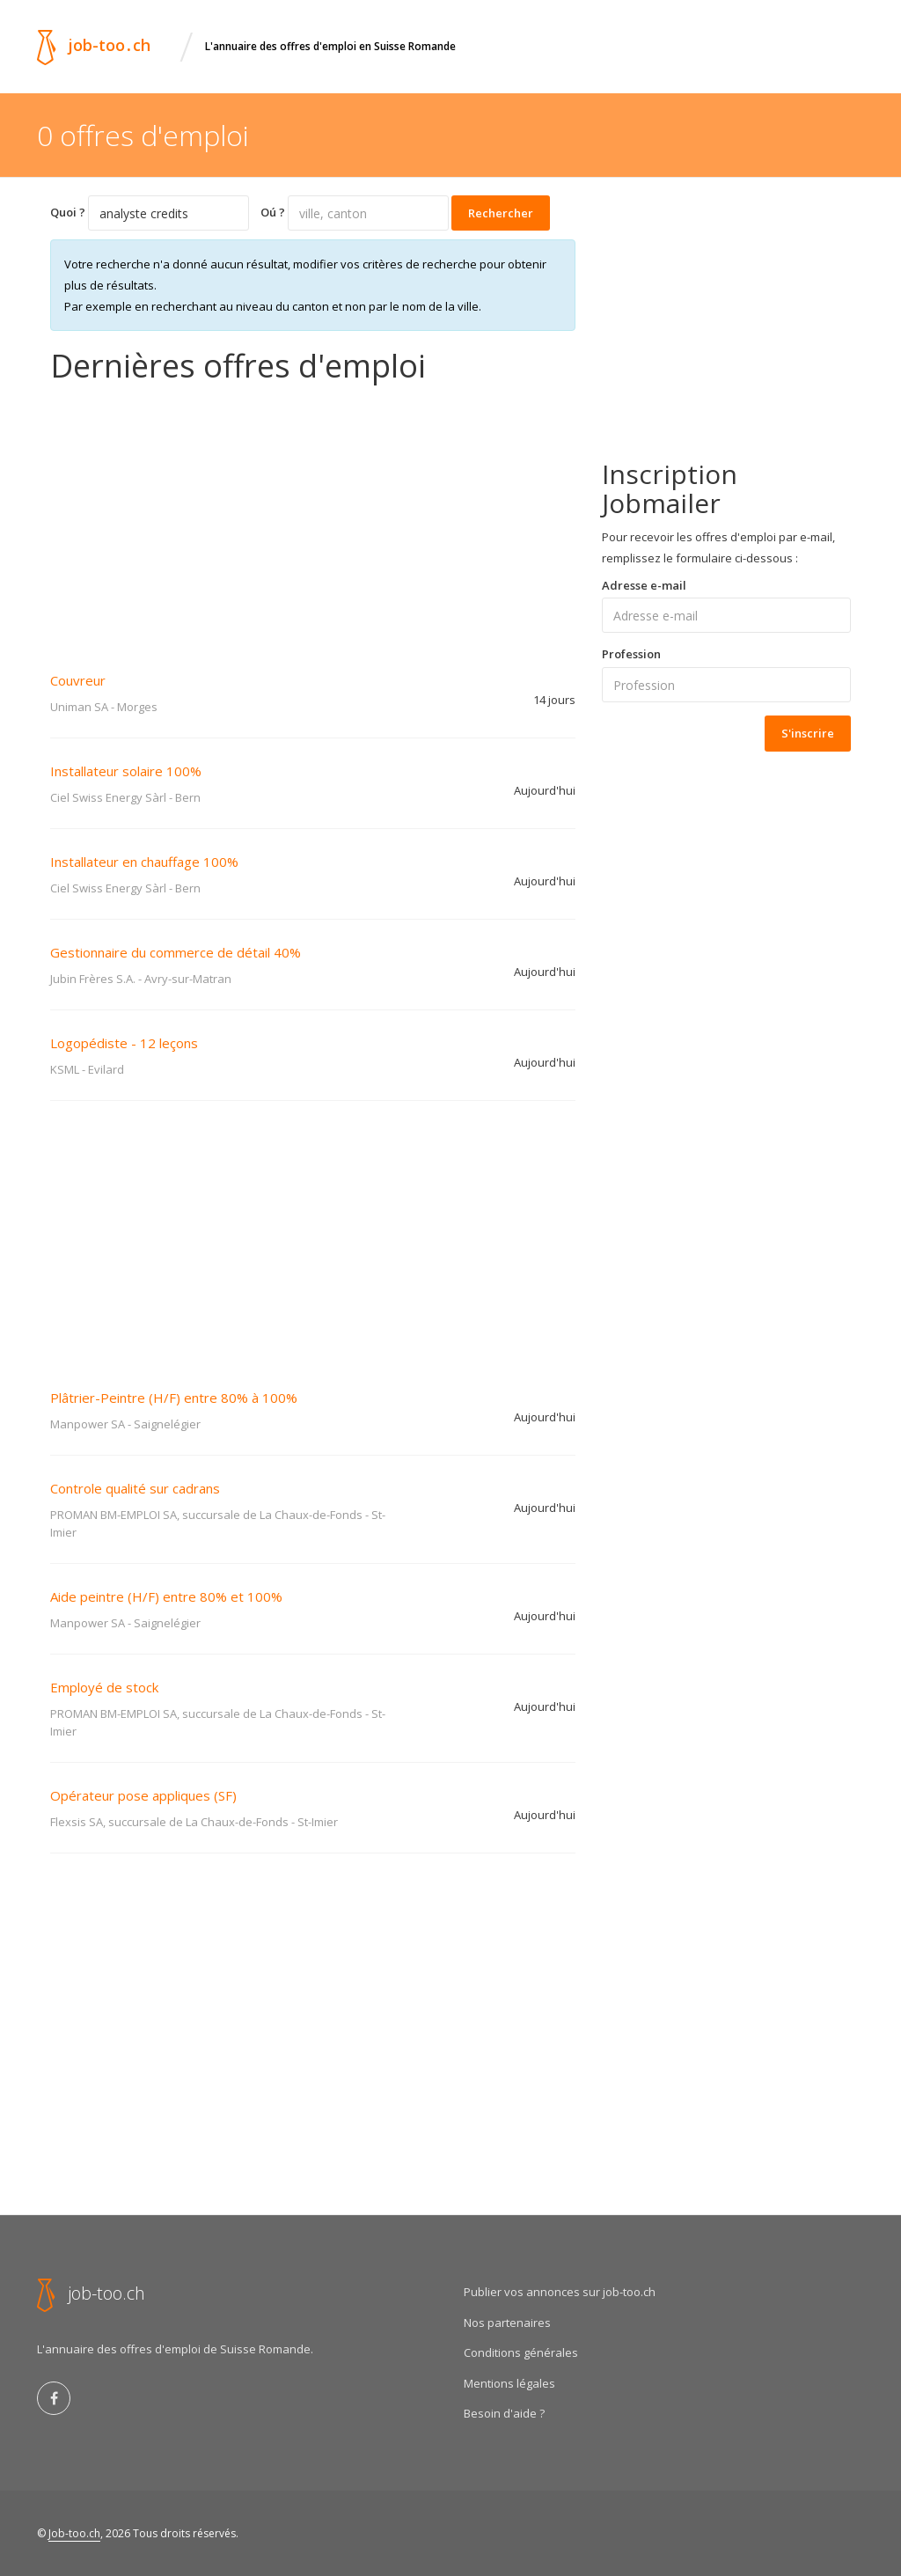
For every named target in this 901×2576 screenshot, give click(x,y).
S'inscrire (807, 733)
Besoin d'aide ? (504, 2413)
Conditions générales (521, 2352)
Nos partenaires (507, 2322)
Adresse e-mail (644, 585)
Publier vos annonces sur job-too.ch (560, 2292)
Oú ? (272, 212)
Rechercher (500, 213)
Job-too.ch (74, 2533)
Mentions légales (509, 2383)
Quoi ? (67, 212)
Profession (631, 654)
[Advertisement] (312, 516)
